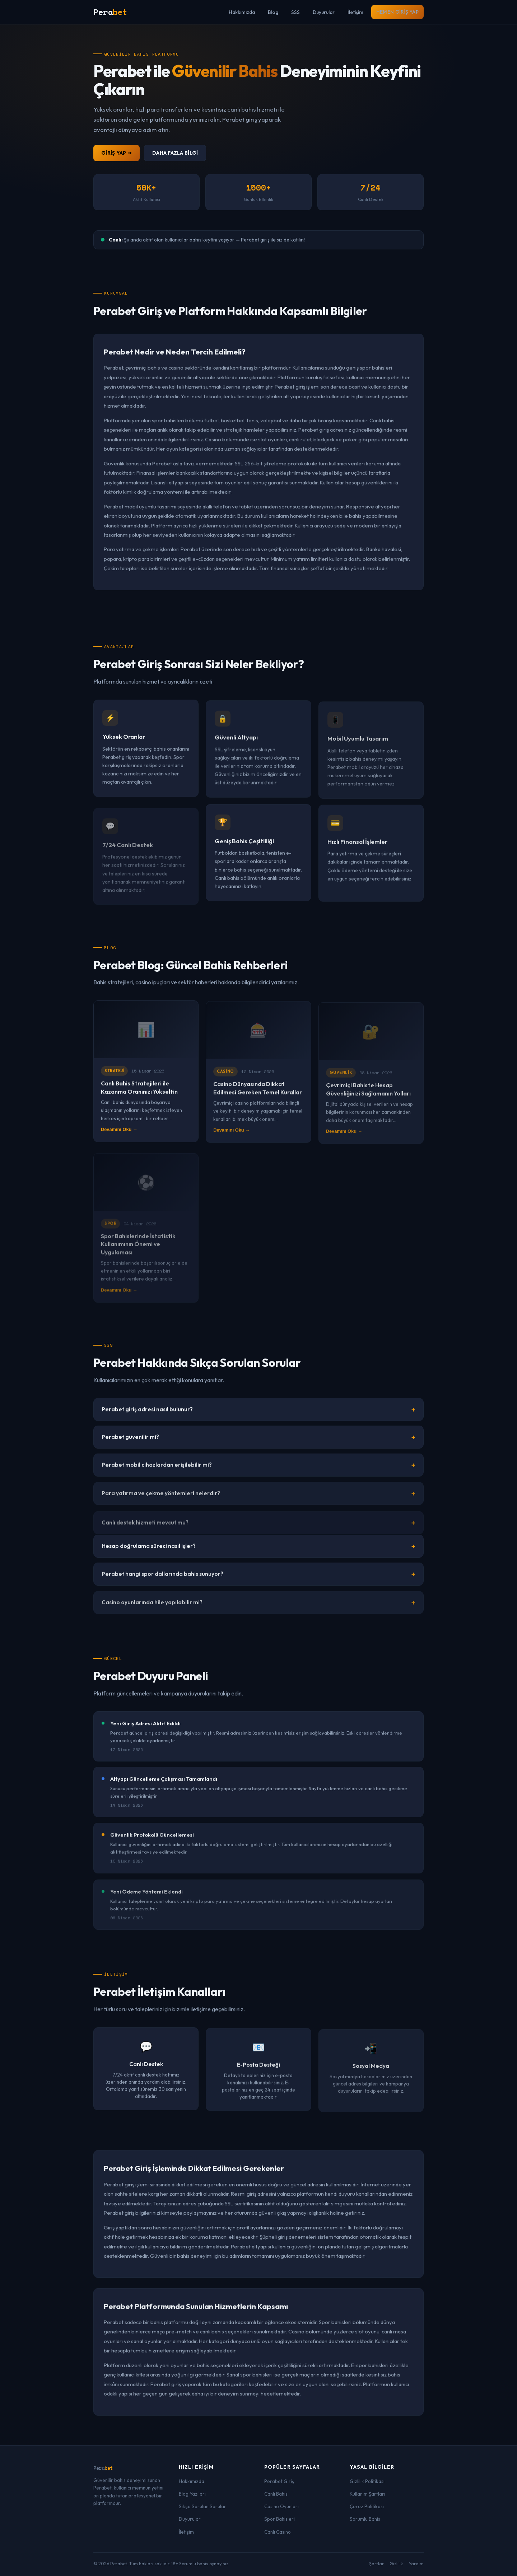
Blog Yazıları (192, 2494)
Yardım (416, 2563)
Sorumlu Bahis (365, 2519)
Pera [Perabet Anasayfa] (110, 12)
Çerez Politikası (367, 2506)
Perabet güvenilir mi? (130, 1445)
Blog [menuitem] (273, 12)
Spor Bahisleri (279, 2519)
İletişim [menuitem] (355, 12)
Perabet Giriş (279, 2481)
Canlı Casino (277, 2532)
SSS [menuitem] (295, 12)
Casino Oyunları (281, 2506)
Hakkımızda (191, 2481)
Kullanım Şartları (367, 2494)
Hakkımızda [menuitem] (242, 12)
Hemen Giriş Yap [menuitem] (397, 12)
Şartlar (376, 2563)
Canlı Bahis (276, 2494)
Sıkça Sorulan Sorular (202, 2506)
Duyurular (190, 2519)
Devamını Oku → (119, 1138)
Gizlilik (396, 2563)
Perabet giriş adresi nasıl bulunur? (147, 1415)
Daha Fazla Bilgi (175, 153)
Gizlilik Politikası (367, 2481)
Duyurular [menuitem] (324, 12)
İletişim (186, 2532)
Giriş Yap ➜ (116, 153)
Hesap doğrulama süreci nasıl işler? (149, 1554)
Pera (103, 2468)
